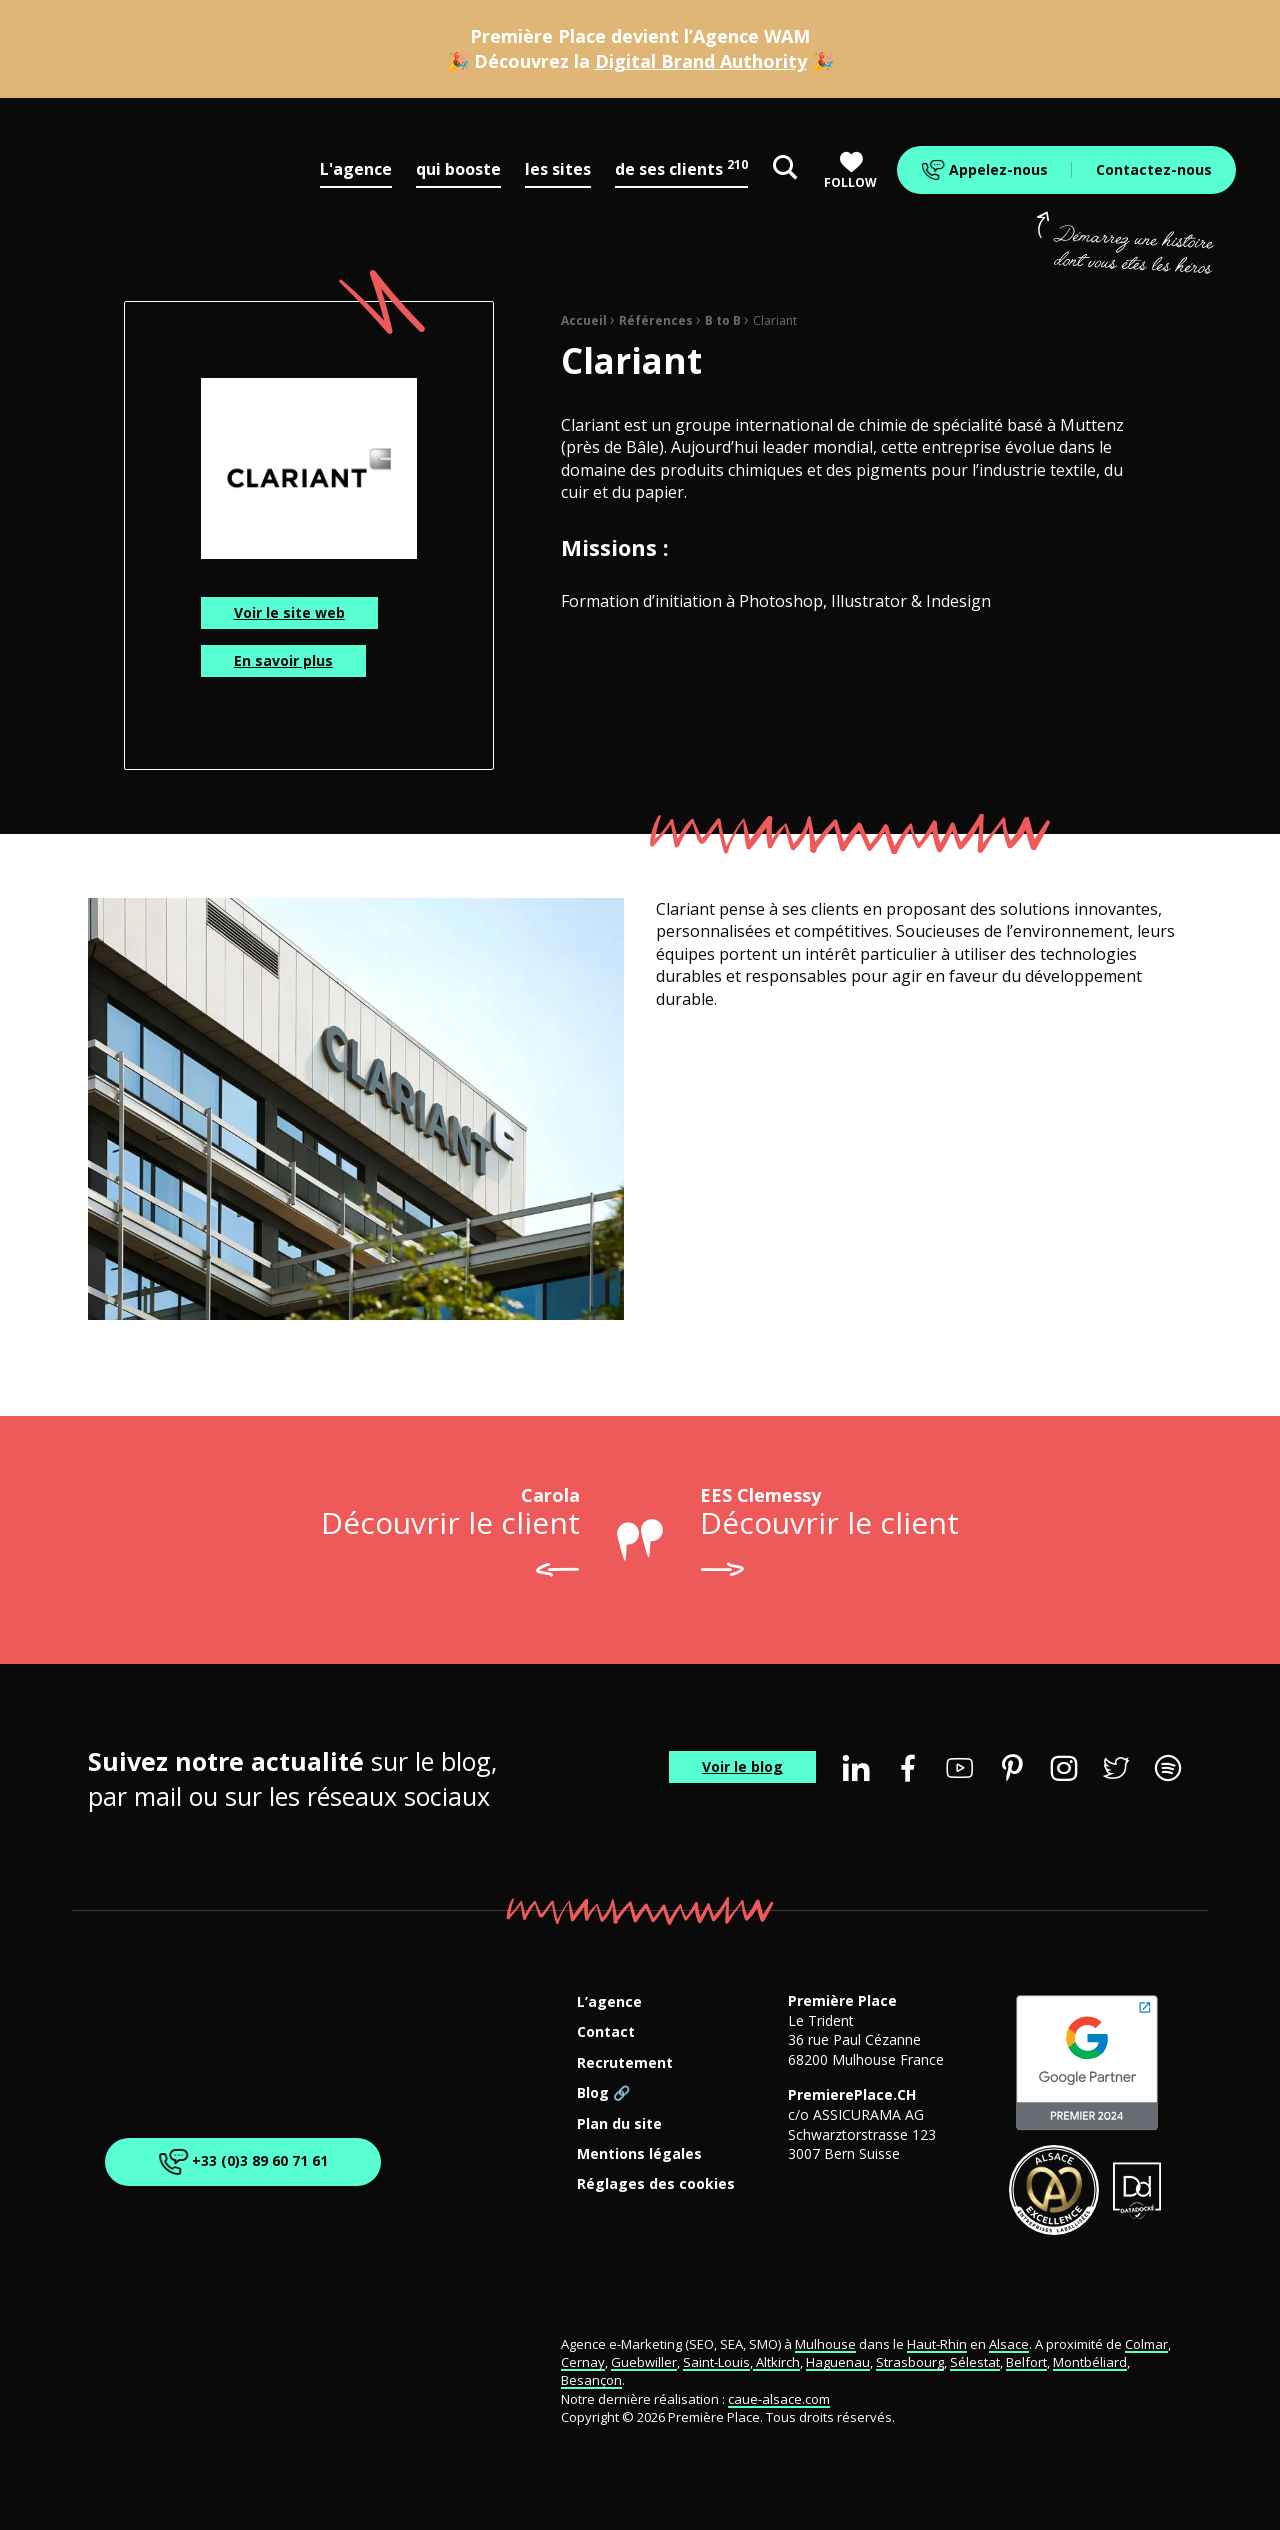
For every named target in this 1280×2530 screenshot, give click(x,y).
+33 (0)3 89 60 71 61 (239, 2161)
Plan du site (619, 2124)
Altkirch (776, 2362)
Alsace (1009, 2344)
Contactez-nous (1154, 169)
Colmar (1146, 2344)
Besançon (591, 2380)
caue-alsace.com (779, 2399)
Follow (850, 170)
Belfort (1026, 2362)
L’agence (609, 2002)
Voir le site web (289, 612)
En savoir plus (283, 660)
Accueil (584, 320)
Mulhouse (825, 2344)
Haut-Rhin (937, 2344)
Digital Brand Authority (701, 61)
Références (656, 320)
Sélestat (975, 2362)
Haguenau (838, 2362)
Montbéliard (1090, 2362)
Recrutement (625, 2063)
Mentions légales (639, 2154)
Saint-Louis (716, 2362)
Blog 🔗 (603, 2093)
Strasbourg (910, 2362)
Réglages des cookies (656, 2184)
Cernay (583, 2362)
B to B (723, 320)
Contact (606, 2032)
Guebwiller (644, 2362)
